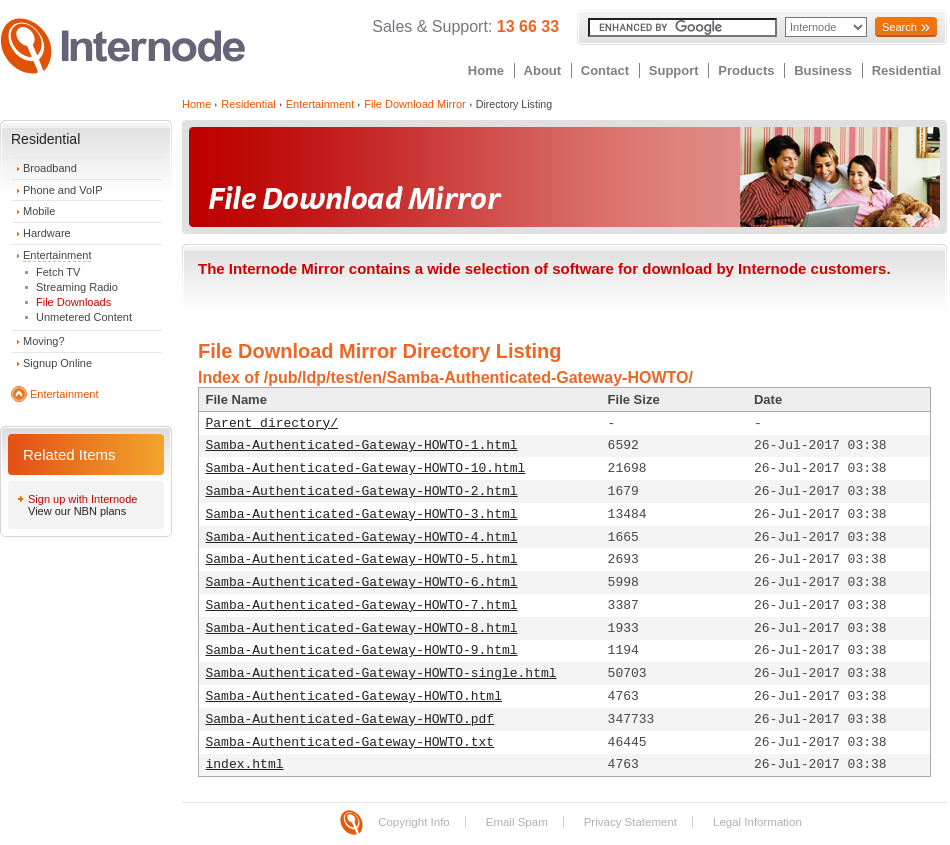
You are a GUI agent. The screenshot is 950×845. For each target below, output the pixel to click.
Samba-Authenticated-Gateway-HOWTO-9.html (362, 650)
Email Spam (517, 822)
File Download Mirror (414, 104)
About (543, 70)
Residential (906, 70)
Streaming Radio (77, 287)
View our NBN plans (77, 511)
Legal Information (757, 822)
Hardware (47, 233)
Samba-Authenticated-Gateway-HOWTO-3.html (362, 514)
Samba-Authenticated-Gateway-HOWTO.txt (350, 742)
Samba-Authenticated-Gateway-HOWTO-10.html (366, 468)
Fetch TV (58, 272)
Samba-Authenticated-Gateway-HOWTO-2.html (362, 491)
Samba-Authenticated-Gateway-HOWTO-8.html (362, 628)
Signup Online (57, 363)
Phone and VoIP (63, 190)
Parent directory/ (272, 423)
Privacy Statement (630, 822)
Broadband (50, 168)
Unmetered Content (84, 317)
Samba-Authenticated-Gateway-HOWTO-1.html (362, 445)
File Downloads (73, 302)
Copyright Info (414, 822)
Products (746, 70)
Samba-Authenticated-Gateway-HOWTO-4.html (362, 537)
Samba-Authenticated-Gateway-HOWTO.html (354, 696)
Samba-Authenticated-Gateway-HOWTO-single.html (381, 673)
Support (674, 70)
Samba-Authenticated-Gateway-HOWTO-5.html (362, 559)
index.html (245, 764)
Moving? (44, 341)
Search (899, 27)
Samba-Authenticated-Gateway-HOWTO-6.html (362, 582)
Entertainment (57, 255)
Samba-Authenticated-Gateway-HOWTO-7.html (362, 605)
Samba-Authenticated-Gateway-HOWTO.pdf (350, 719)
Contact (605, 70)
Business (823, 70)
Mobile (39, 211)
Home (486, 70)
